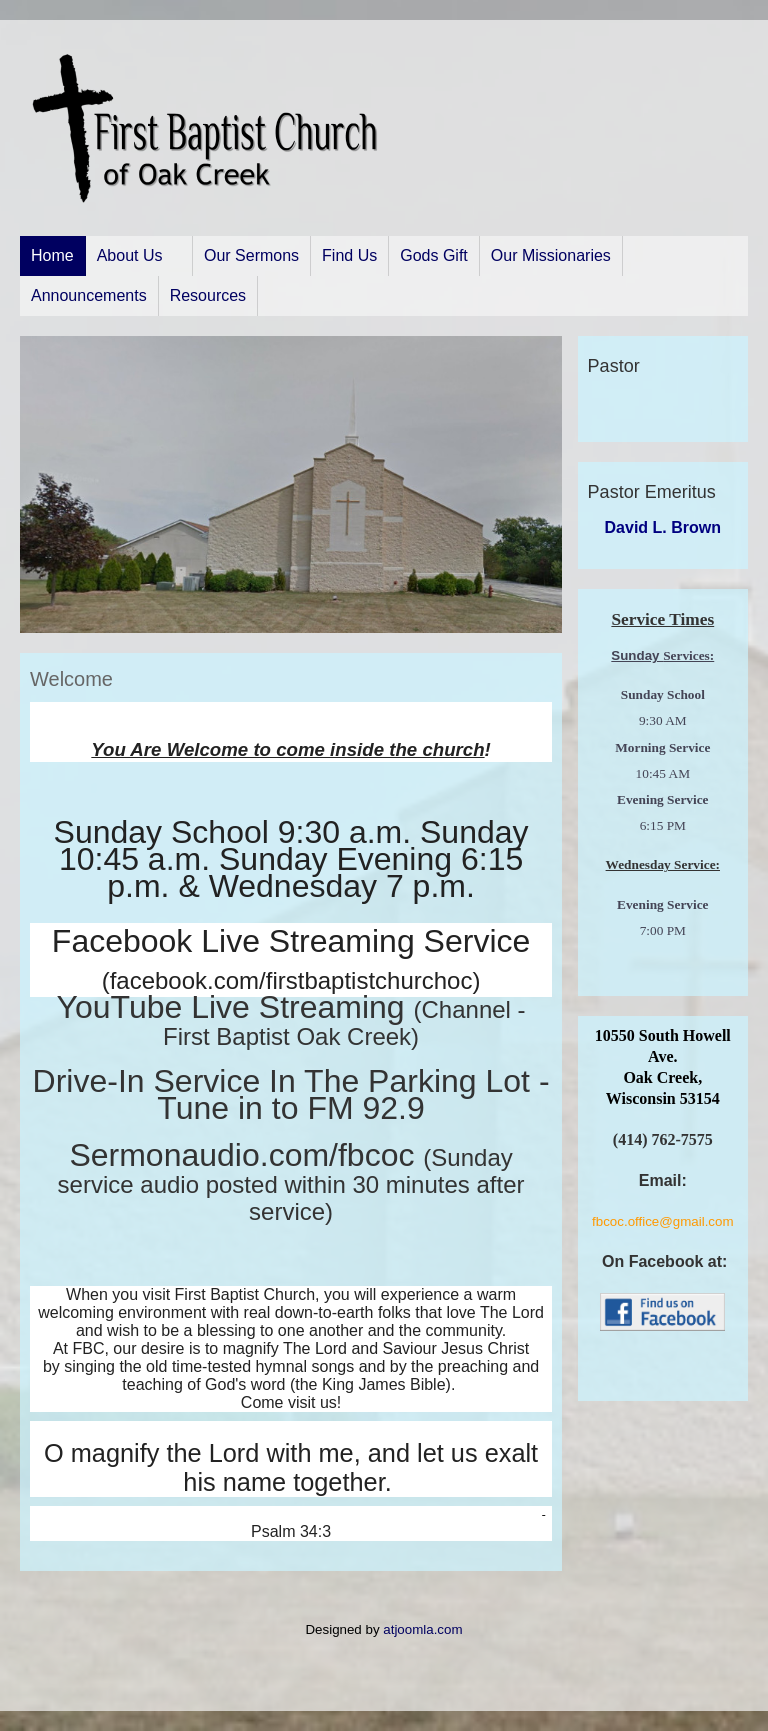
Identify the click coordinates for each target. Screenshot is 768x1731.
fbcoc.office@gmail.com (662, 1221)
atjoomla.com (422, 1629)
